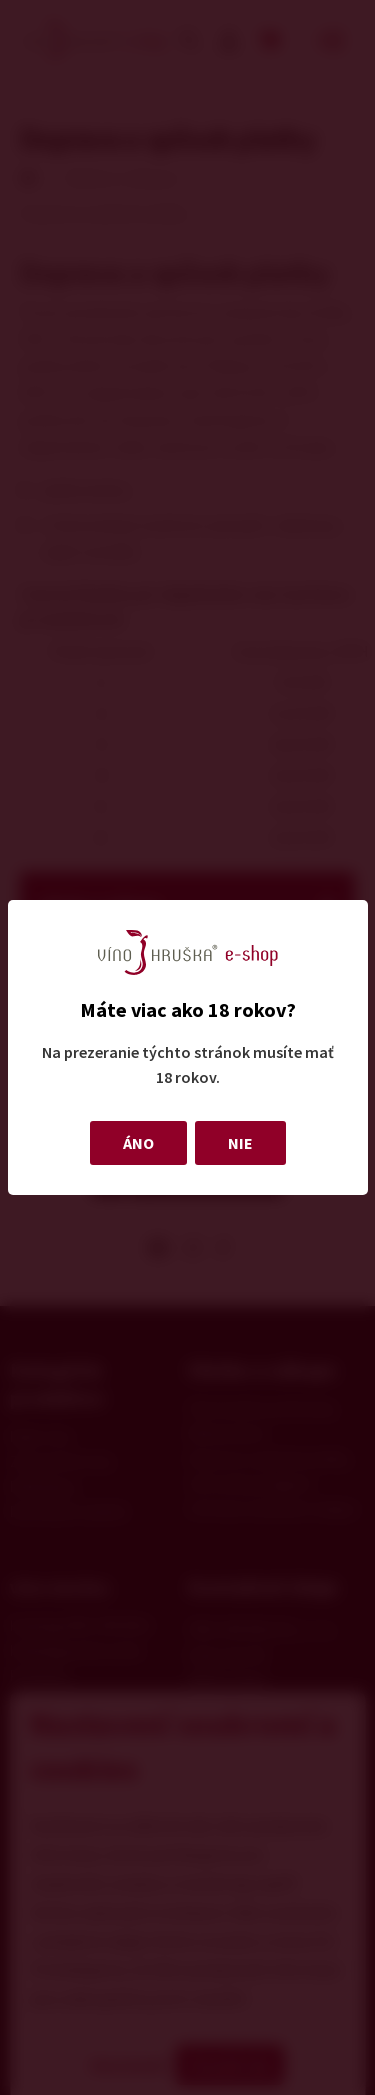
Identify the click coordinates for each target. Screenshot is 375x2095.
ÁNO (138, 1143)
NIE (240, 1143)
